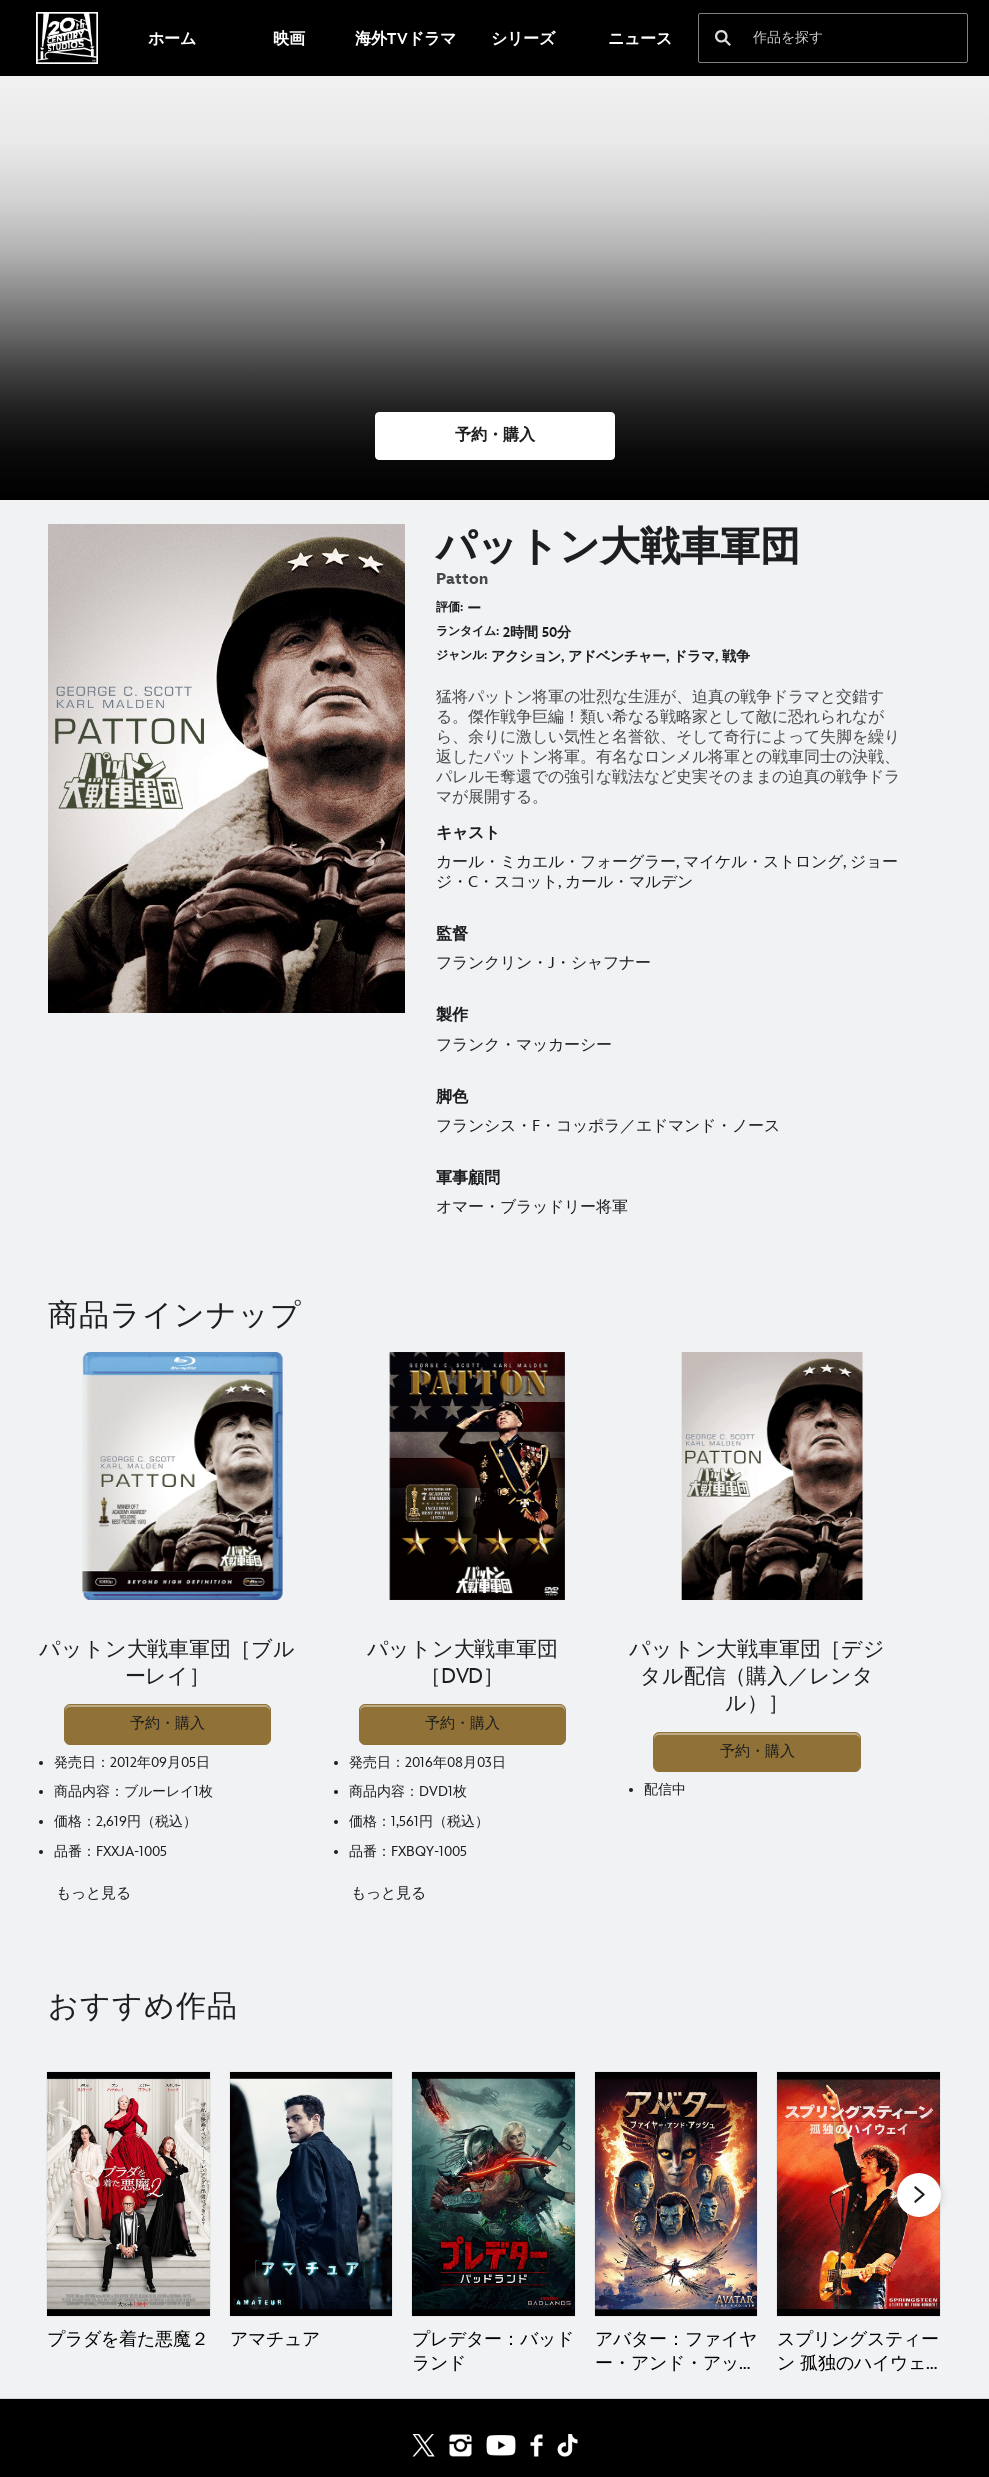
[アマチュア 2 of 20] (311, 2194)
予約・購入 (167, 1723)
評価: (449, 607)
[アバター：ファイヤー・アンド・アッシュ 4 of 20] (676, 2194)
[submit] (723, 38)
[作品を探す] (819, 38)
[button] (495, 436)
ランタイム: (467, 631)
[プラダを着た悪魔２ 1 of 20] (128, 2194)
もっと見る (93, 1893)
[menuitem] (171, 38)
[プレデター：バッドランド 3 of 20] (493, 2194)
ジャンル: (461, 655)
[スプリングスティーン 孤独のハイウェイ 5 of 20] (858, 2194)
